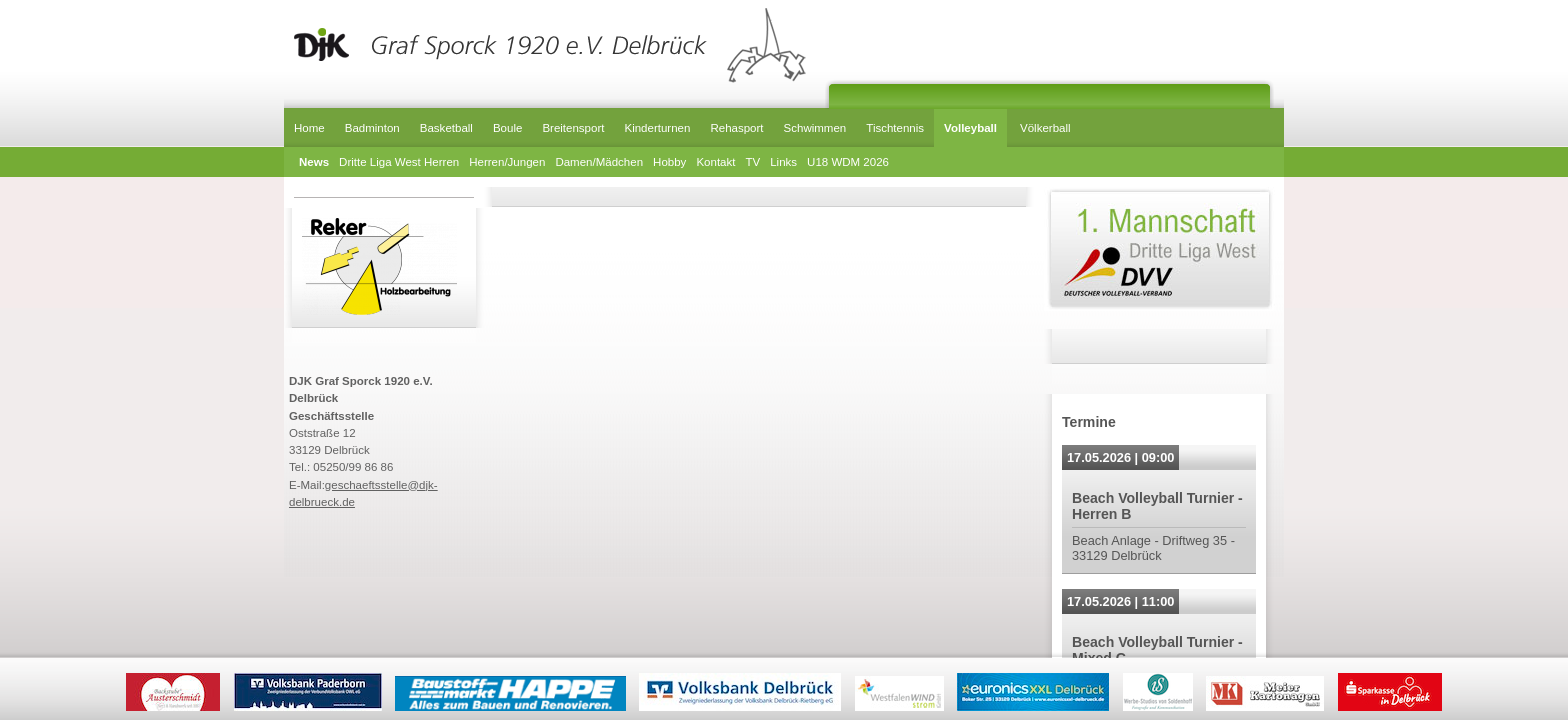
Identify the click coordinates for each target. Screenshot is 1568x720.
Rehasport (736, 128)
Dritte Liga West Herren (399, 162)
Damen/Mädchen (599, 162)
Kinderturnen (657, 128)
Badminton (372, 128)
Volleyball (970, 128)
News (314, 162)
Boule (507, 128)
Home (309, 128)
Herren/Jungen (507, 162)
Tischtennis (895, 128)
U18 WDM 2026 (848, 162)
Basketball (446, 128)
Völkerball (1045, 128)
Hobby (669, 162)
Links (783, 162)
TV (752, 162)
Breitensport (573, 128)
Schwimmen (815, 128)
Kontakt (715, 162)
